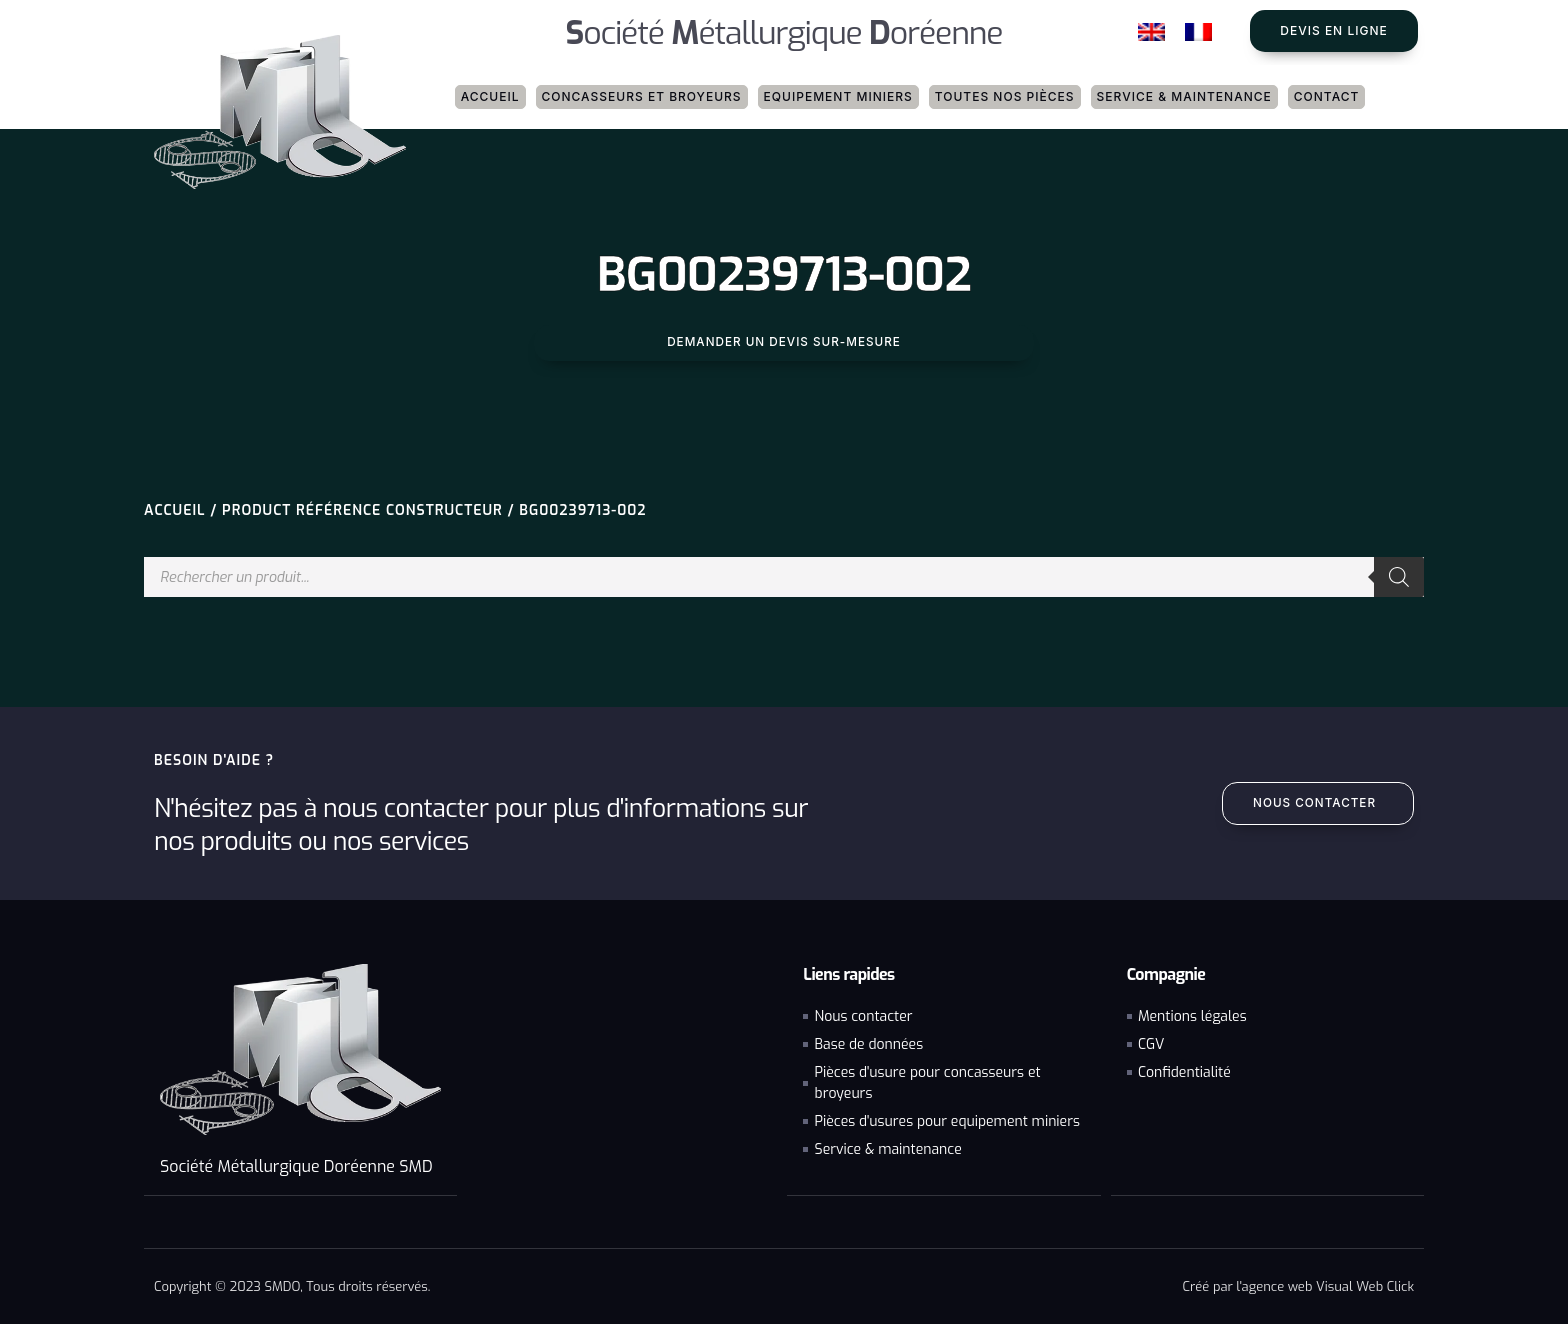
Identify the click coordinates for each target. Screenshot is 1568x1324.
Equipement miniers (838, 96)
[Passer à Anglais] (1151, 32)
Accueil (490, 96)
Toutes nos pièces (1005, 96)
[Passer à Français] (1198, 32)
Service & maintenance (1184, 96)
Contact (1327, 96)
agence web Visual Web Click (1328, 1285)
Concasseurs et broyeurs (642, 96)
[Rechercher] (1399, 577)
